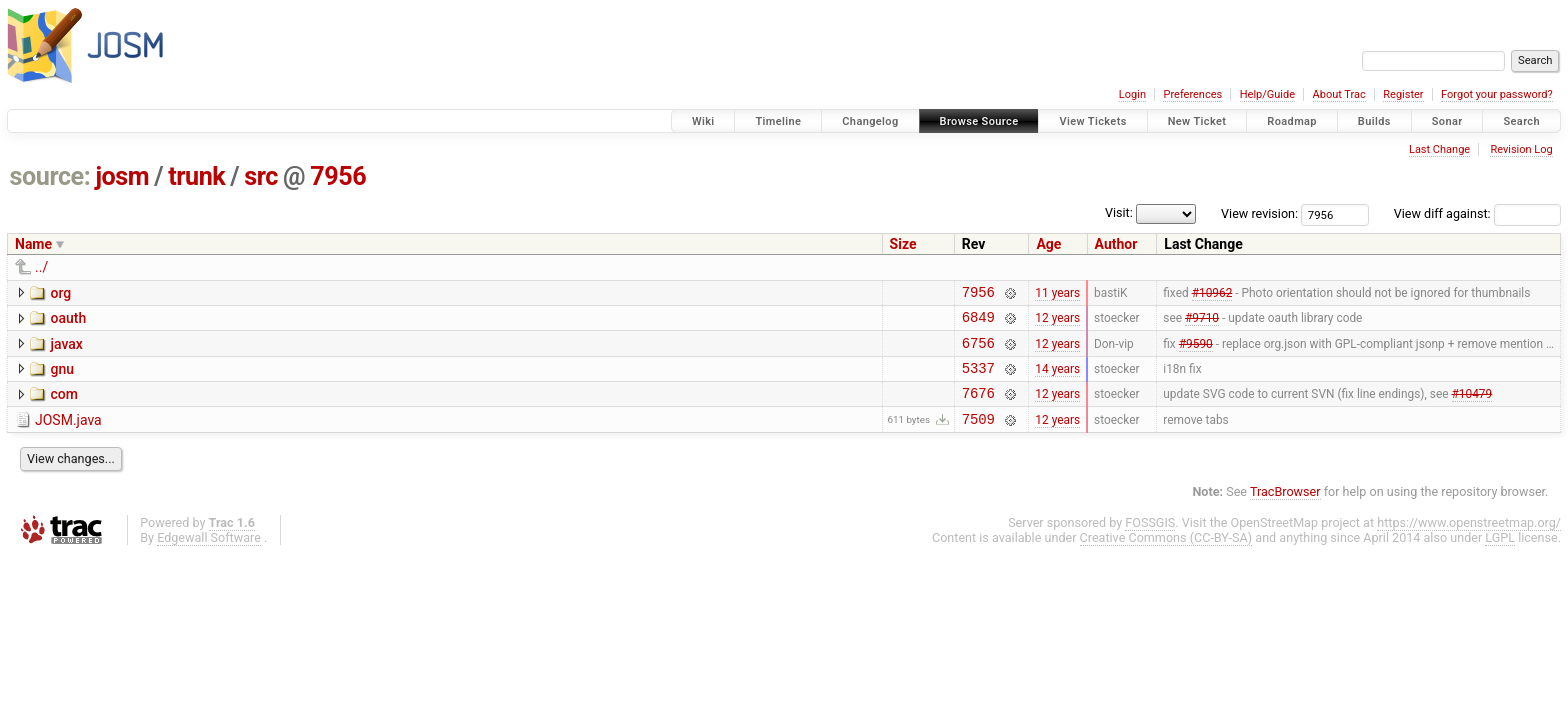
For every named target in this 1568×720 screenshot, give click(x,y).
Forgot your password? (1497, 94)
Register (1403, 94)
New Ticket (1197, 121)
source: (50, 176)
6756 (978, 351)
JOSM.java (68, 435)
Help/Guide (1267, 94)
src (261, 176)
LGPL (1500, 555)
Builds (1374, 121)
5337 (978, 379)
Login (1132, 94)
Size (903, 244)
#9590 (1196, 351)
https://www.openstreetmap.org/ (1469, 540)
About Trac (1339, 94)
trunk (196, 176)
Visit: (1119, 212)
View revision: (1259, 213)
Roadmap (1292, 121)
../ (41, 267)
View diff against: (1477, 213)
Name (33, 244)
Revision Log (1521, 149)
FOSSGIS (1150, 540)
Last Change (1439, 149)
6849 (978, 322)
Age (1048, 244)
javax (66, 350)
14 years (1057, 379)
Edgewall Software (209, 555)
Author (1116, 244)
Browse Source (979, 121)
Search (1521, 121)
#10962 (1212, 294)
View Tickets (1092, 121)
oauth (68, 321)
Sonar (1447, 121)
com (63, 406)
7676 (978, 407)
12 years (1057, 323)
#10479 (1472, 408)
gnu (62, 378)
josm (122, 176)
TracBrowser (1285, 509)
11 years (1057, 294)
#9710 (1202, 323)
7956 (338, 176)
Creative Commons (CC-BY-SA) (1166, 555)
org (60, 293)
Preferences (1192, 94)
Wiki (703, 121)
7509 (978, 436)
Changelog (870, 121)
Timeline (778, 121)
